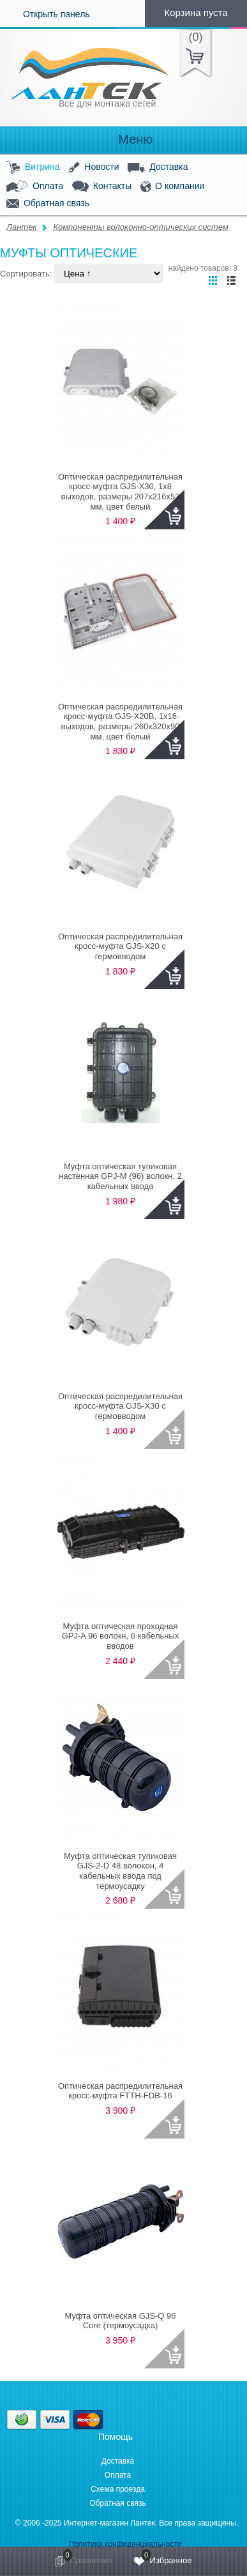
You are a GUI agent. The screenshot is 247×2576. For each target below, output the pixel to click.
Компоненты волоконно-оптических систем (140, 227)
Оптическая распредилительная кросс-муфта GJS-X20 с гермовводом (120, 946)
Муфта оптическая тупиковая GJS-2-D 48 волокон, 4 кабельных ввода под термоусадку (120, 1871)
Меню (123, 139)
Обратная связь (47, 204)
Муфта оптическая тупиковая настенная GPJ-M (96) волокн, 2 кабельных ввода (120, 1176)
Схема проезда (118, 2489)
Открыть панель (45, 14)
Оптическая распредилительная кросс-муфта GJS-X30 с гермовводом (120, 1406)
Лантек (21, 227)
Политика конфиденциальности (124, 2544)
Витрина (33, 167)
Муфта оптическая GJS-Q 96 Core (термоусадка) (120, 2321)
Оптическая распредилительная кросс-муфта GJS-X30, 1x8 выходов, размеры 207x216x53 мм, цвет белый (120, 491)
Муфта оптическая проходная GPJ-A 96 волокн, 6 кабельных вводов (120, 1636)
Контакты (101, 187)
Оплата (34, 186)
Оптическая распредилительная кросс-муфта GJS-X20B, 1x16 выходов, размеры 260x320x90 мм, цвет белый (120, 721)
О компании (172, 186)
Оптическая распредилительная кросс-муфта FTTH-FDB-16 (120, 2091)
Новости (93, 168)
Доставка (158, 167)
